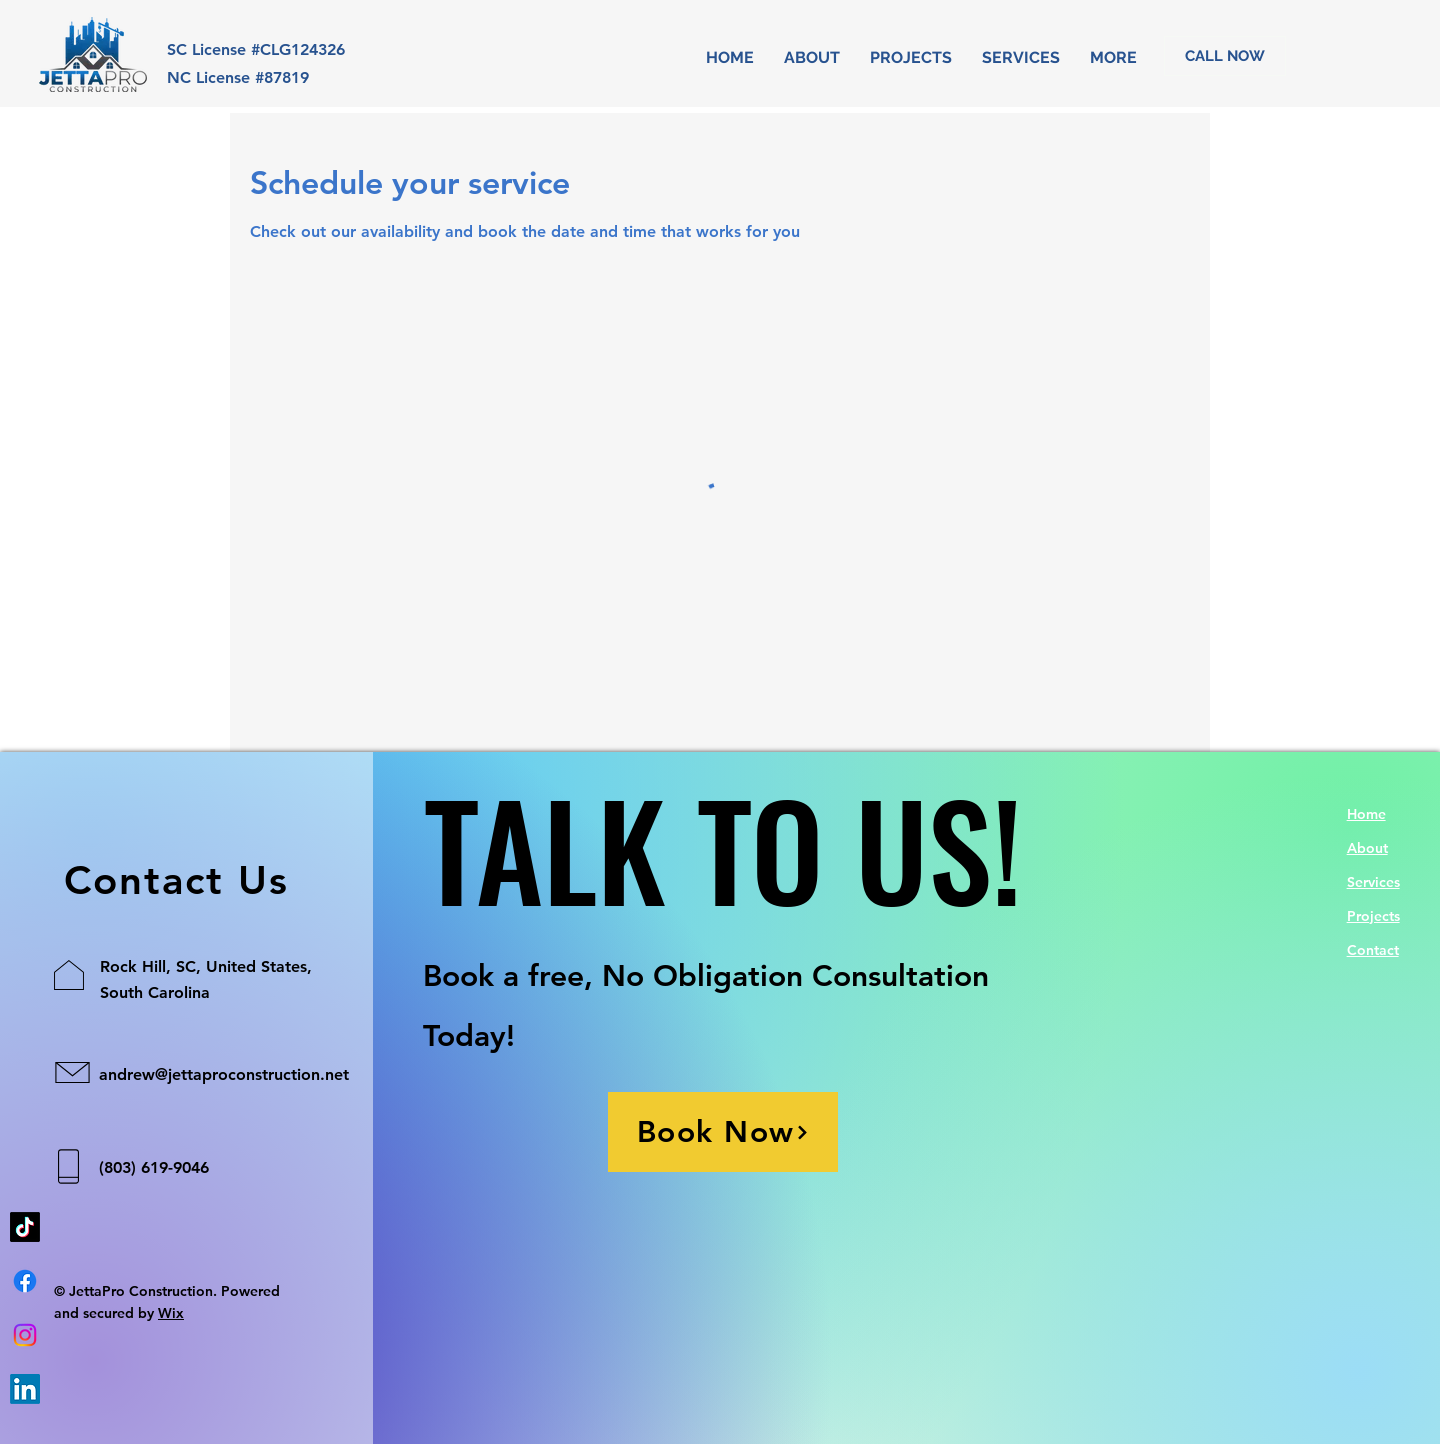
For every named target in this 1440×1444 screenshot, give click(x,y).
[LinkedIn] (25, 1389)
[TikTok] (25, 1227)
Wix (171, 1313)
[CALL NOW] (1225, 56)
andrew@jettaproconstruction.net (224, 1074)
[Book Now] (723, 1132)
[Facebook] (25, 1281)
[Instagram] (25, 1335)
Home (1366, 814)
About (1367, 848)
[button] (1021, 57)
